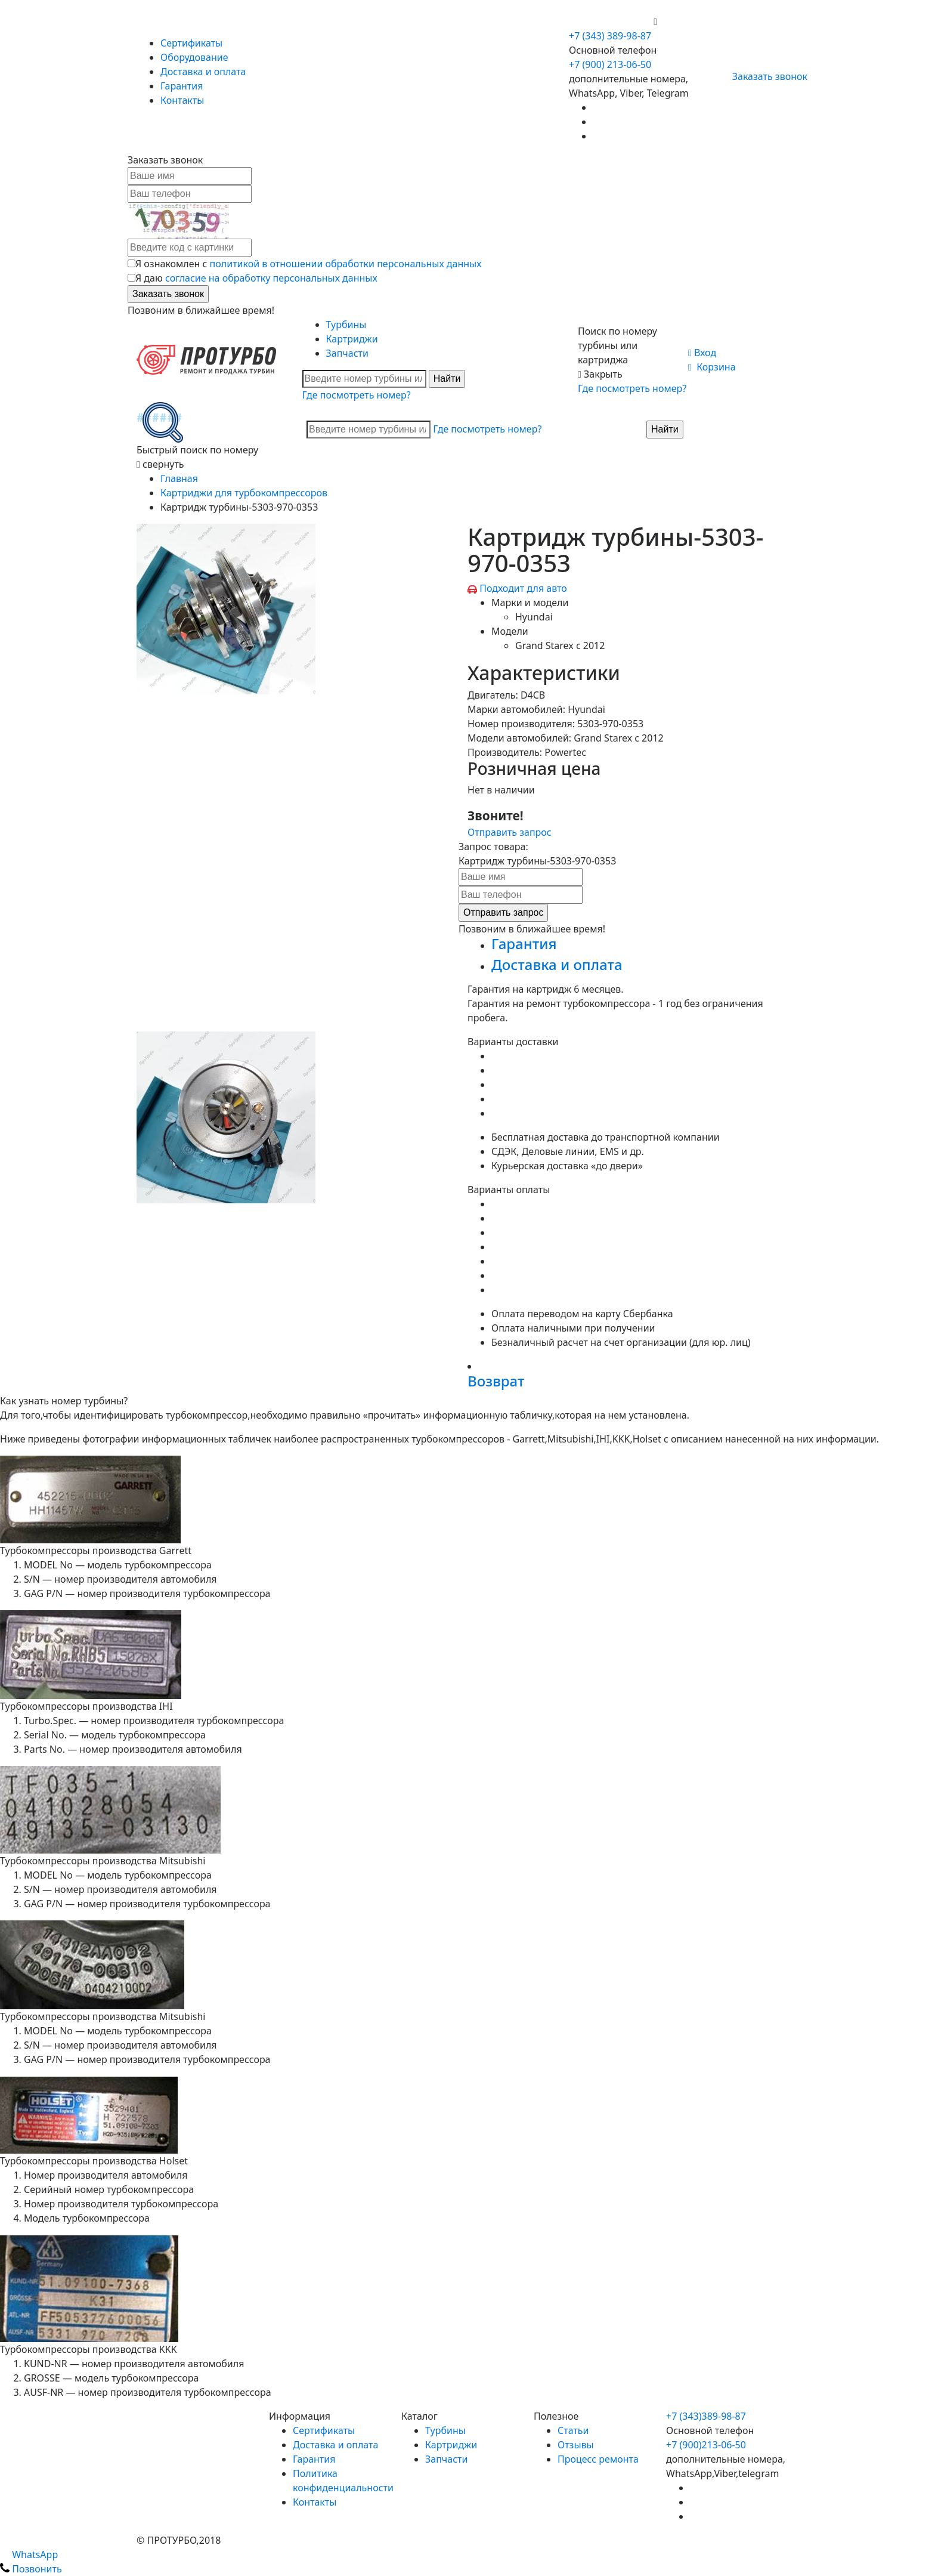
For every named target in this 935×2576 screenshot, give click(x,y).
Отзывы (576, 2444)
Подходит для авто (523, 588)
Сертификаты (191, 43)
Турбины (346, 324)
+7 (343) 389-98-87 (610, 35)
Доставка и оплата (203, 71)
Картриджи (352, 338)
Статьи (573, 2430)
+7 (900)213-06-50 (706, 2444)
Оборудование (194, 57)
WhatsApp (29, 2554)
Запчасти (347, 353)
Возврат (496, 1381)
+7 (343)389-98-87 (706, 2416)
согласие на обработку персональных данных (271, 278)
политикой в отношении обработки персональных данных (346, 263)
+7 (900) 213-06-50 (611, 21)
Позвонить (31, 2568)
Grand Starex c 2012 (560, 645)
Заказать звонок (764, 76)
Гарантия (181, 85)
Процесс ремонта (598, 2459)
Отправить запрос (510, 832)
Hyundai (534, 616)
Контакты (182, 100)
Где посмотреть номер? (356, 394)
